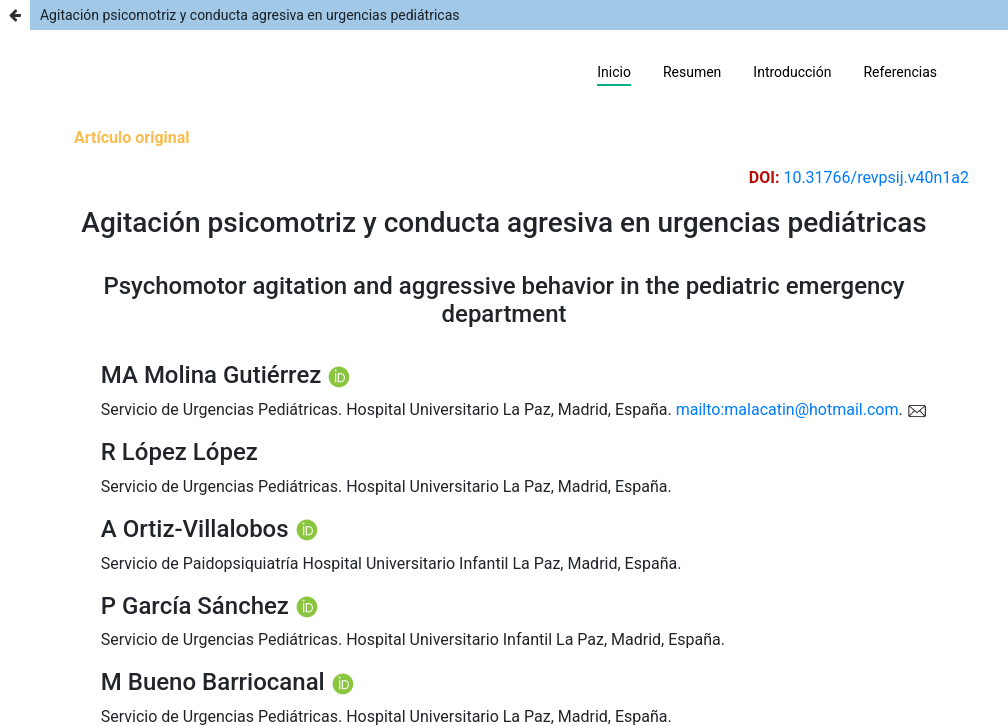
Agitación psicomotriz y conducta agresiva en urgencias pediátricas (250, 15)
